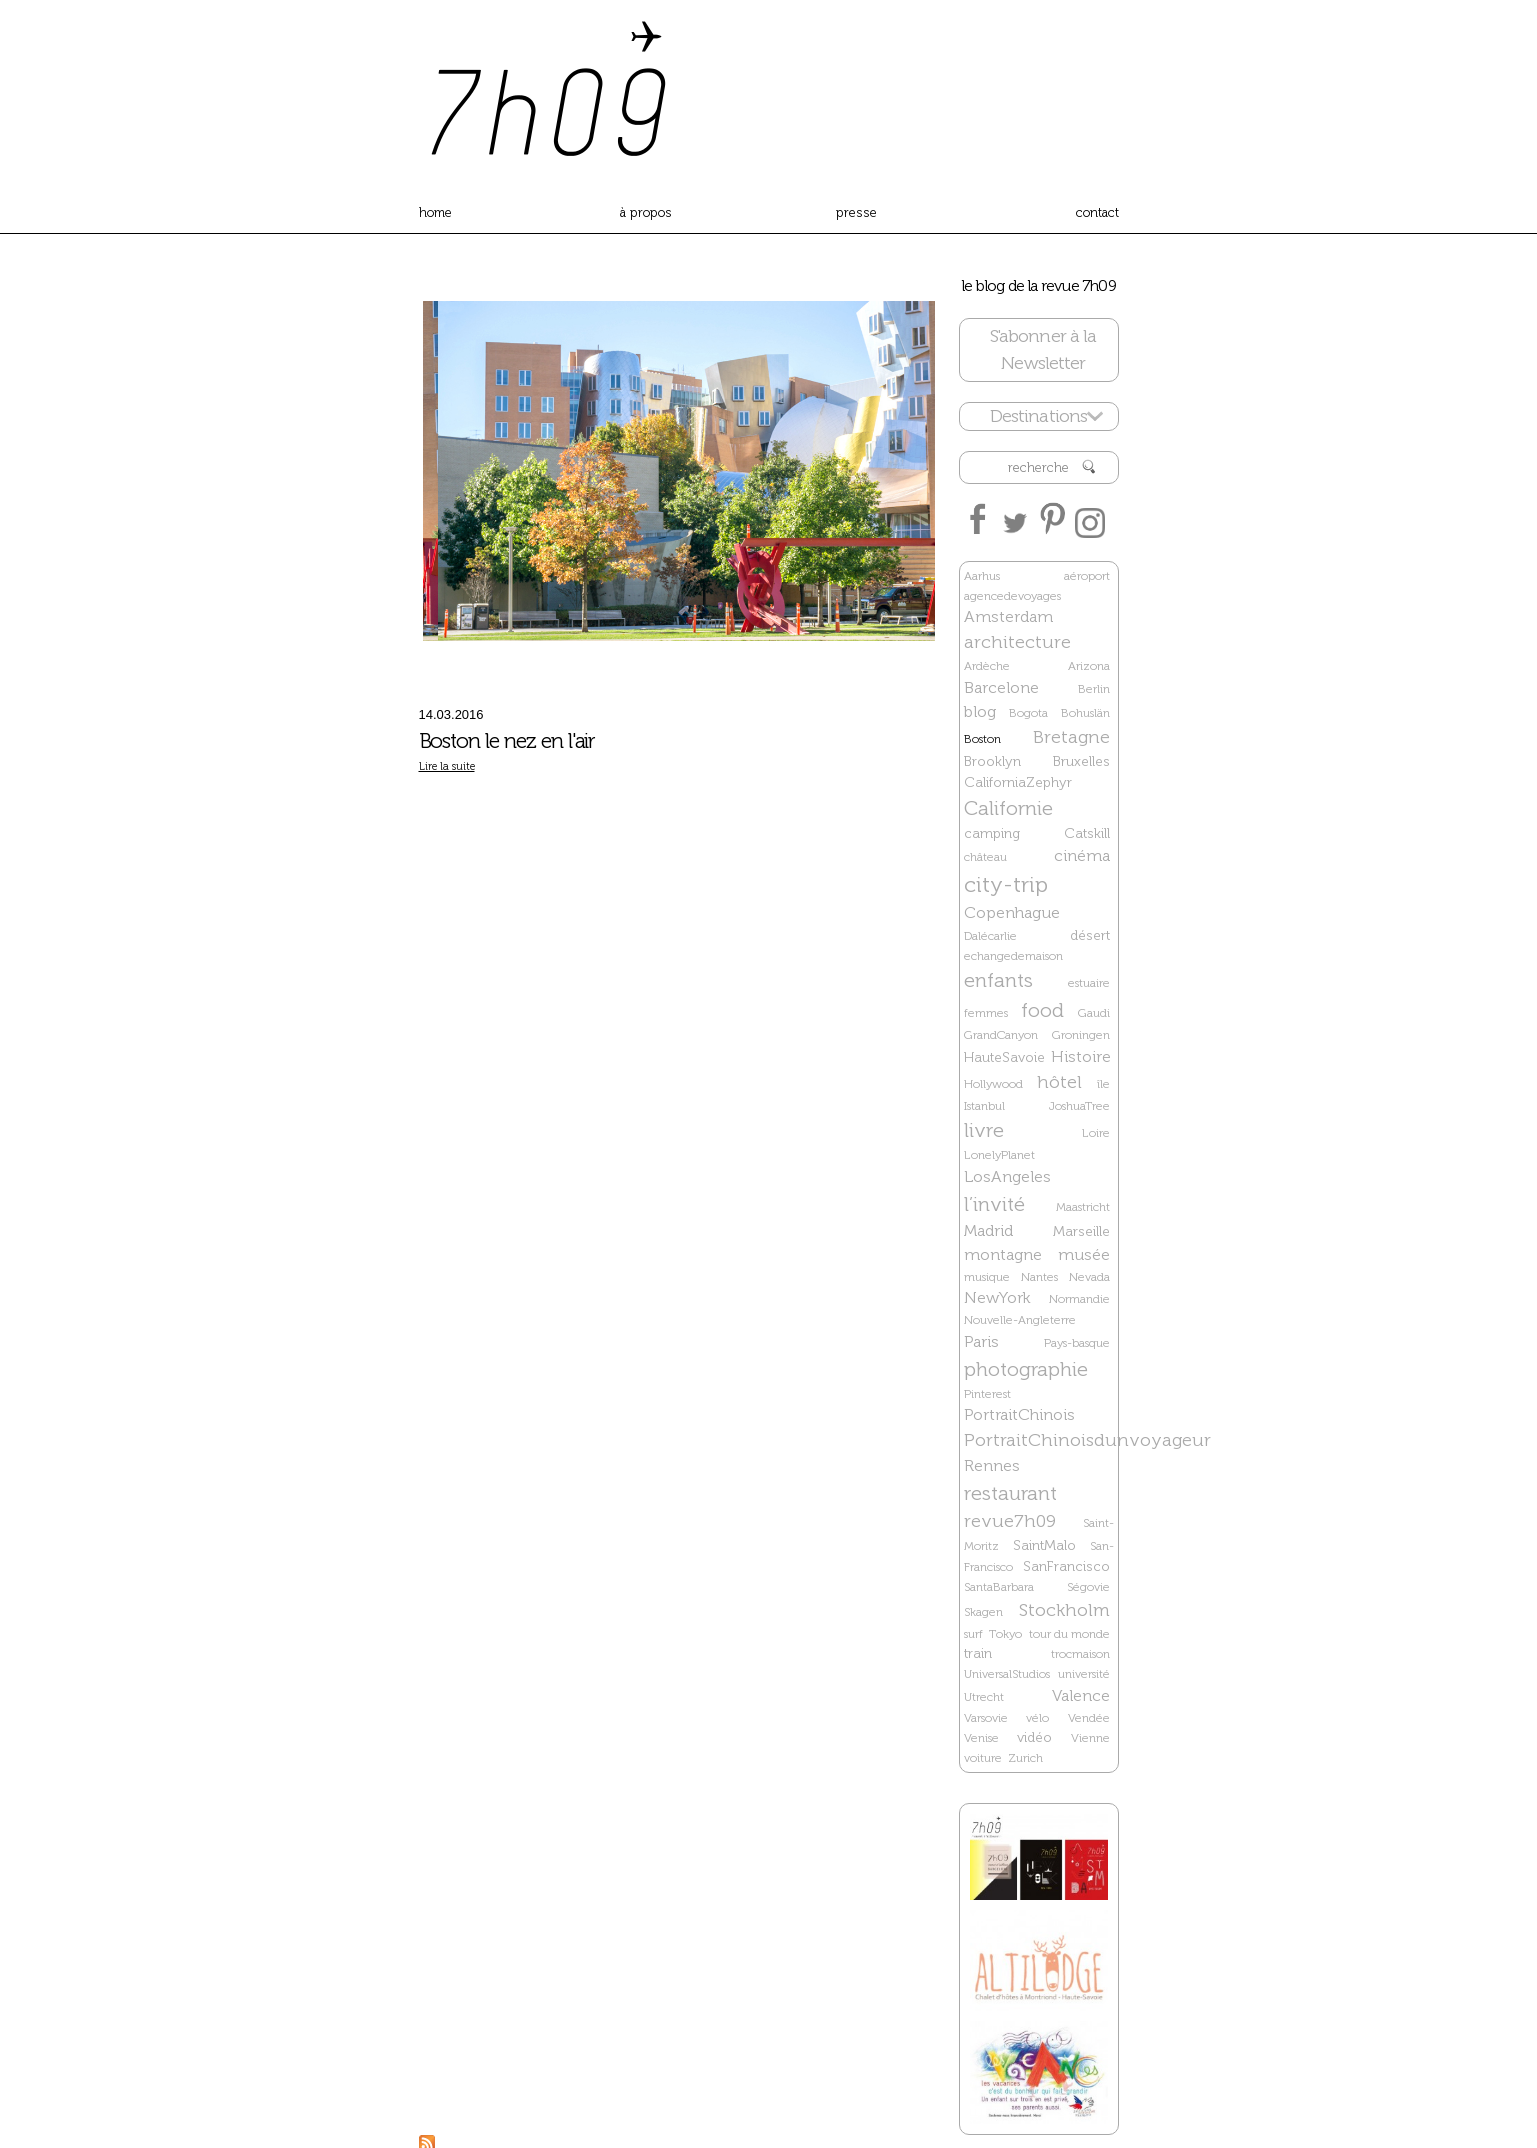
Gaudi (1094, 1013)
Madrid (988, 1230)
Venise (981, 1738)
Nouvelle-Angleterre (1020, 1320)
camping (992, 833)
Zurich (1025, 1758)
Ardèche (987, 666)
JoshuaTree (1079, 1106)
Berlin (1094, 689)
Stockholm (1064, 1610)
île (1103, 1084)
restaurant (1010, 1493)
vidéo (1034, 1737)
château (985, 857)
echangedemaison (1013, 956)
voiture (983, 1758)
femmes (986, 1013)
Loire (1096, 1133)
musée (1084, 1254)
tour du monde (1069, 1634)
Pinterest (987, 1394)
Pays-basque (1077, 1343)
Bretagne (1071, 737)
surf (973, 1634)
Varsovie (986, 1718)
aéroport (1087, 576)
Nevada (1089, 1277)
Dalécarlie (990, 936)
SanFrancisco (1066, 1566)
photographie (1026, 1369)
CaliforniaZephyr (1018, 782)
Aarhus (982, 576)
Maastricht (1083, 1207)
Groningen (1081, 1035)
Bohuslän (1085, 713)
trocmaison (1080, 1654)
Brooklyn (992, 761)
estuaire (1089, 983)
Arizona (1089, 666)
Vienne (1090, 1738)
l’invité (994, 1204)
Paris (981, 1341)
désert (1090, 935)
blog (980, 711)
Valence (1081, 1695)
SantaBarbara (999, 1587)
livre (984, 1130)
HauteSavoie (1004, 1057)
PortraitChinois (1019, 1414)
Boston (982, 739)
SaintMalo (1044, 1545)
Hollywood (993, 1084)
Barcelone (1001, 687)
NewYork (997, 1297)
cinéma (1082, 855)
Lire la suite (447, 766)
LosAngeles (1007, 1176)
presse (856, 212)
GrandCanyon (1001, 1035)
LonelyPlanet (999, 1155)
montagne (1003, 1254)
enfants (998, 980)
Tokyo (1005, 1634)
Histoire (1081, 1056)
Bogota (1028, 713)
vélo (1037, 1718)
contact (1097, 212)
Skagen (983, 1612)
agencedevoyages (1012, 596)
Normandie (1079, 1299)
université (1084, 1674)
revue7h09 (1010, 1521)
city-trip (1006, 884)
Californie (1008, 808)
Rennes (992, 1465)
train (978, 1653)
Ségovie (1088, 1587)
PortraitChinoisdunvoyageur (1087, 1440)
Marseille (1081, 1231)
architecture (1017, 642)
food (1042, 1010)
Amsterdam (1008, 616)
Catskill (1087, 833)
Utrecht (984, 1697)
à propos (646, 212)
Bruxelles (1081, 761)
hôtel (1059, 1082)
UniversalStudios (1007, 1674)
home (435, 212)
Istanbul (984, 1106)
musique (987, 1277)
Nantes (1039, 1277)
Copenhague (1012, 912)
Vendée (1089, 1718)
